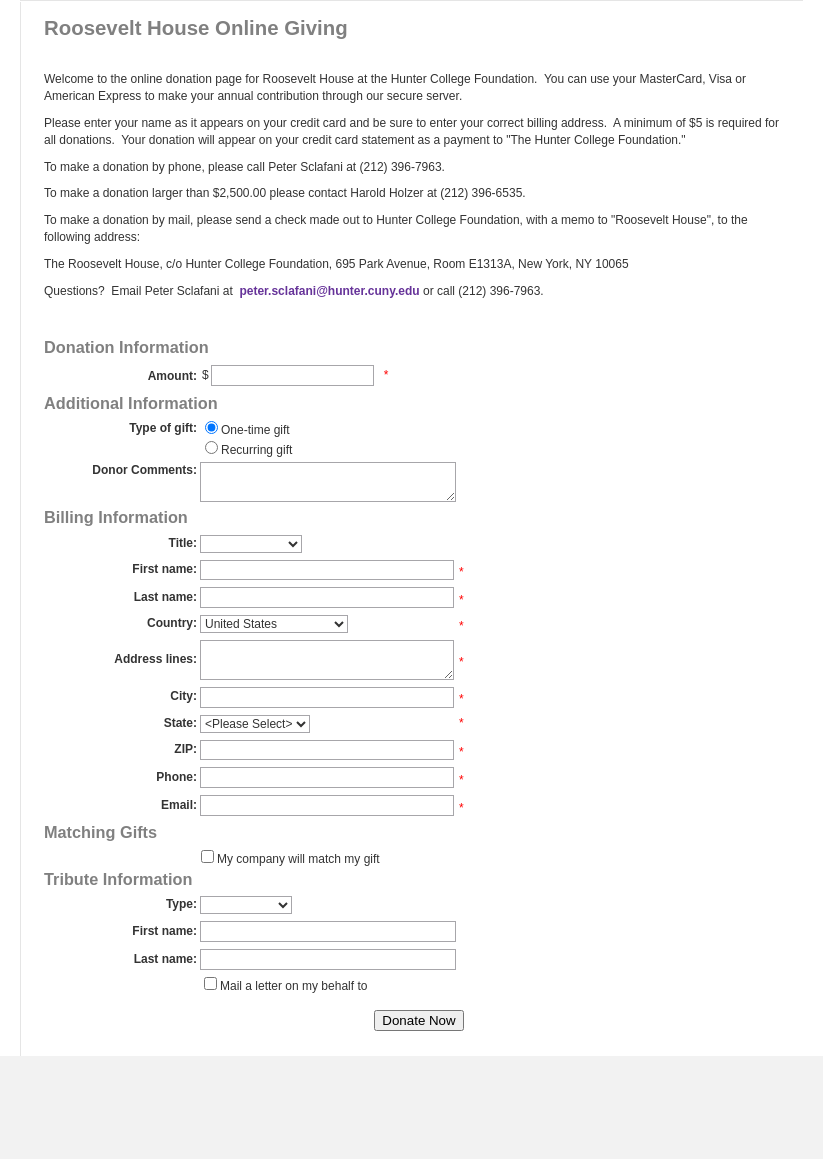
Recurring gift (256, 450)
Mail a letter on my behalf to (293, 986)
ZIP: (185, 749)
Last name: (165, 597)
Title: (183, 543)
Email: (179, 805)
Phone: (176, 777)
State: (180, 723)
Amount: (172, 376)
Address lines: (155, 659)
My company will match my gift (298, 859)
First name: (164, 569)
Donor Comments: (144, 470)
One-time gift (255, 430)
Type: (181, 904)
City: (183, 696)
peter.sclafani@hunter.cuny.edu (328, 291)
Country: (172, 623)
